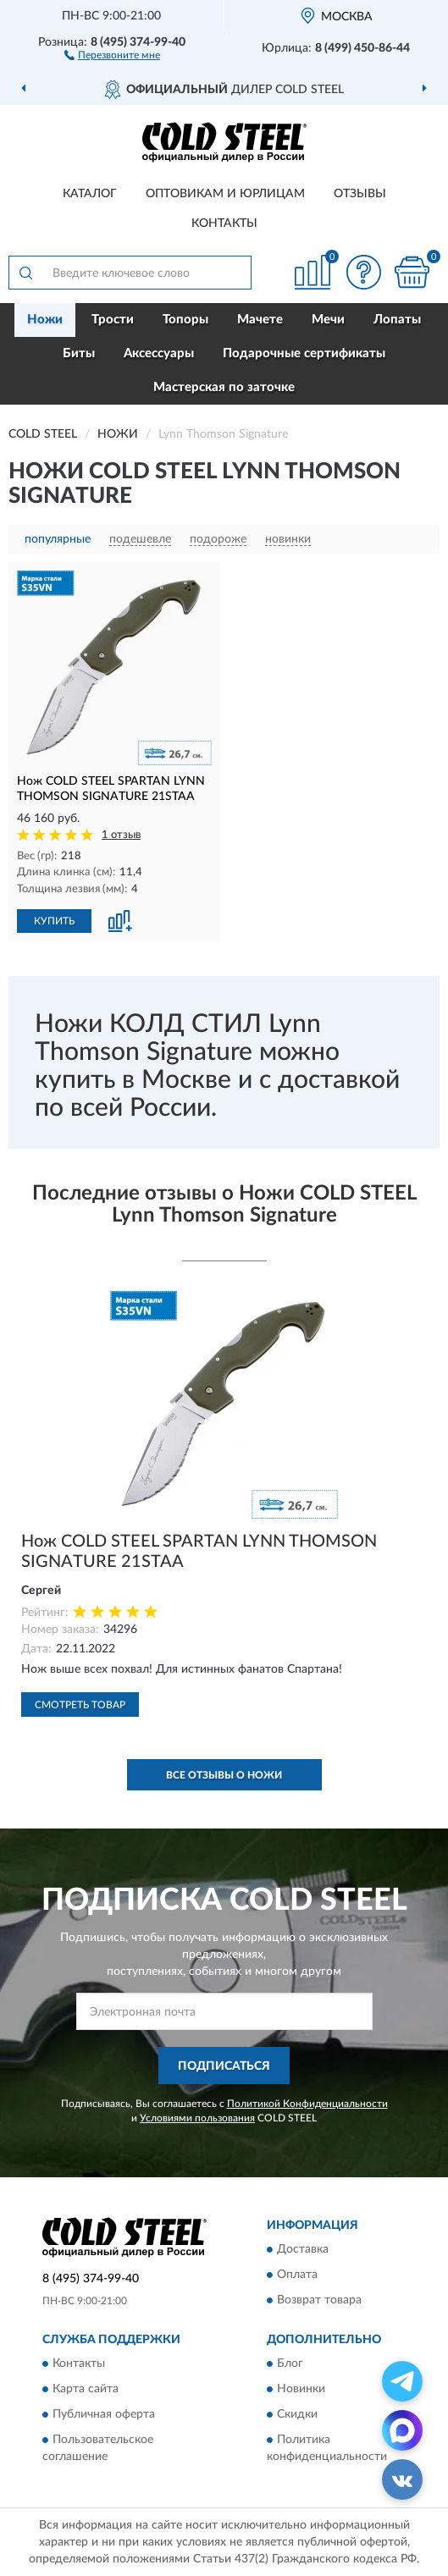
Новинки (301, 2390)
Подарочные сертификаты (304, 353)
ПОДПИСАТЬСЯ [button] (224, 2066)
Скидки (297, 2415)
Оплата (297, 2275)
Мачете (260, 319)
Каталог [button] (90, 194)
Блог (290, 2364)
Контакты (224, 223)
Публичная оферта (104, 2415)
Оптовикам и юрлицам (225, 194)
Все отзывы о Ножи (224, 1775)
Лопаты (397, 319)
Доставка (303, 2249)
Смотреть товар (80, 1705)
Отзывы (360, 194)
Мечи (328, 319)
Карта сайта (86, 2390)
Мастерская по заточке (224, 387)
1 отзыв (121, 835)
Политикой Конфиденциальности (307, 2104)
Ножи (45, 319)
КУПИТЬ (54, 921)
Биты (79, 353)
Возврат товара (319, 2300)
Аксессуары (159, 353)
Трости (112, 319)
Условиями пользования (197, 2118)
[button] (112, 54)
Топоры (185, 319)
